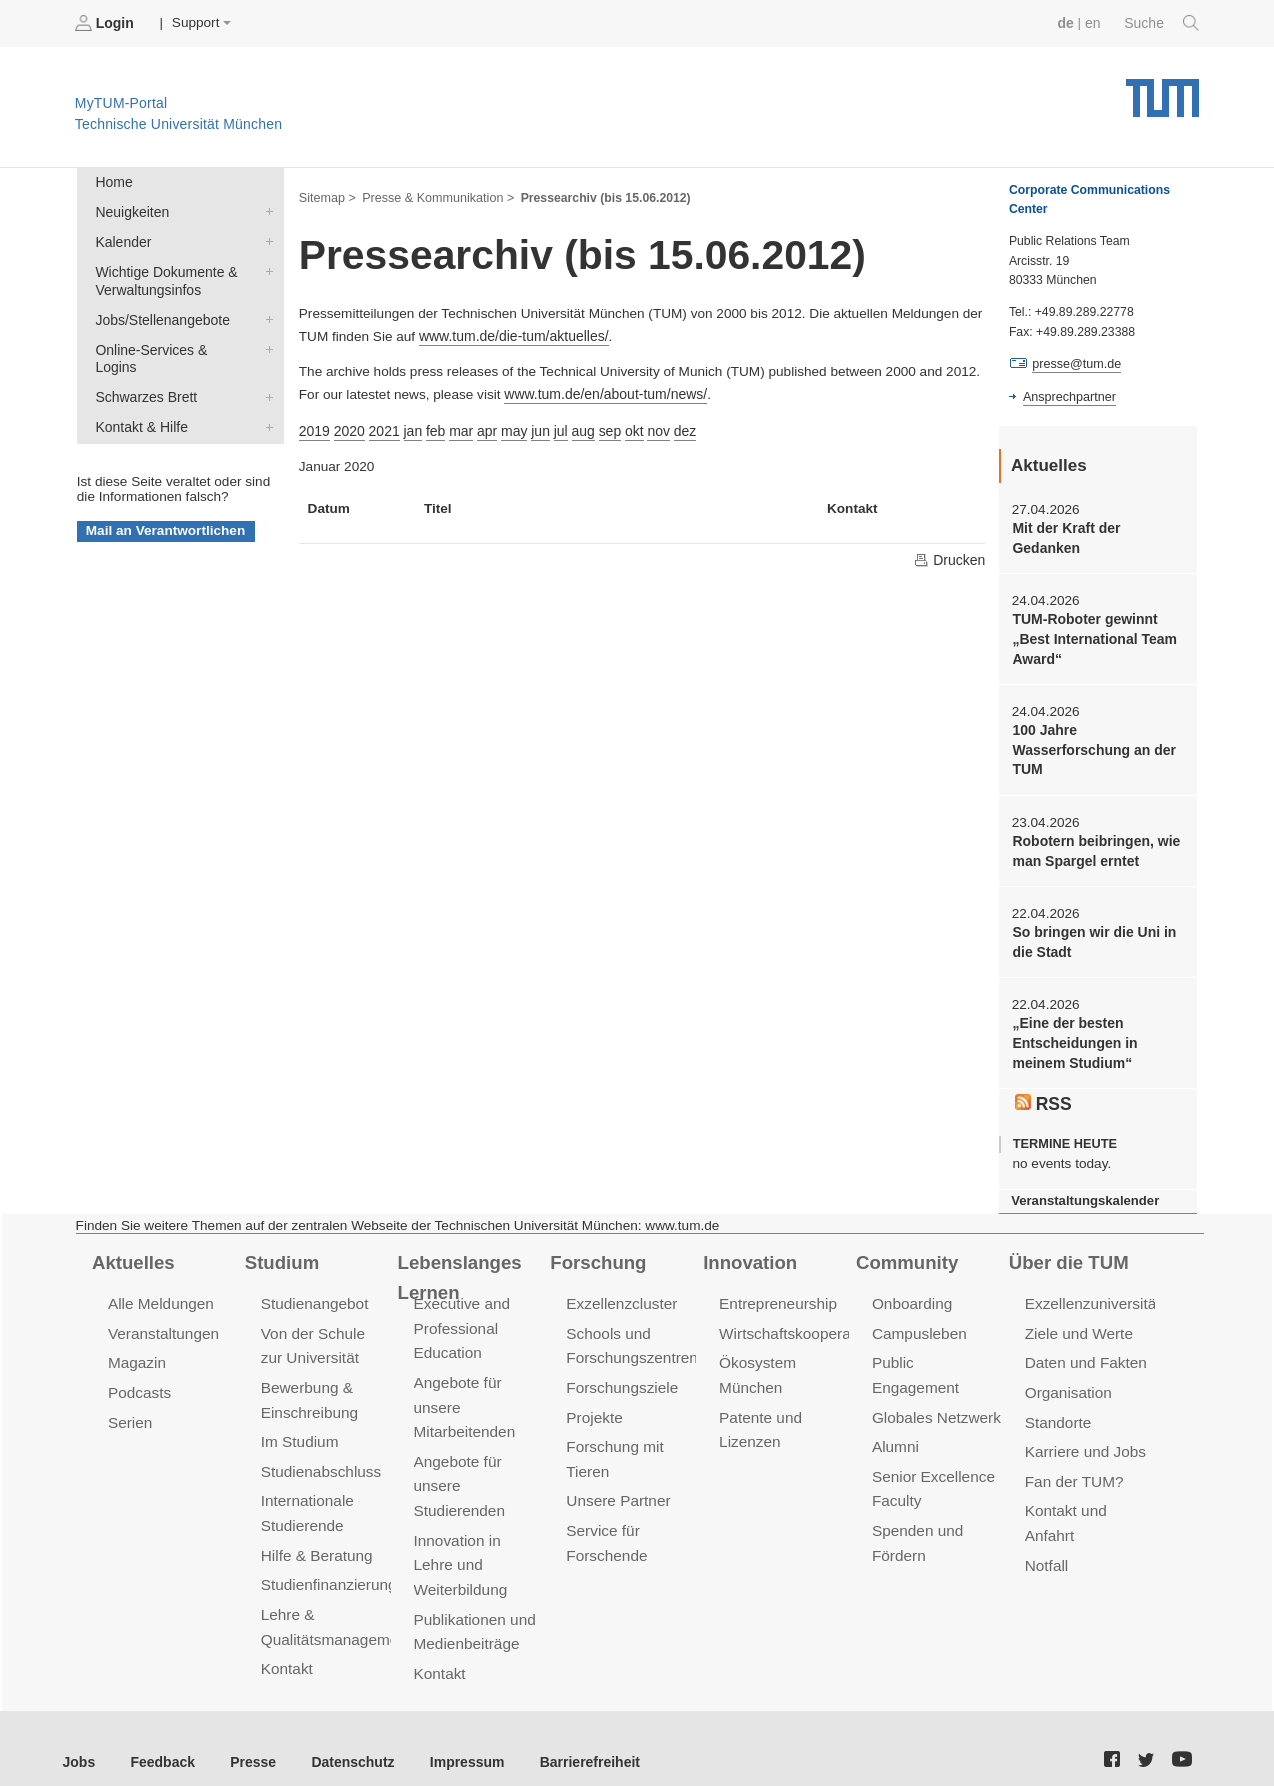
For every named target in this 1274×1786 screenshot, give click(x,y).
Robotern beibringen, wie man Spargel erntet (1093, 845)
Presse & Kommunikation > (435, 196)
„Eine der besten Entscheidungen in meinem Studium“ (1073, 1035)
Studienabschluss (319, 1456)
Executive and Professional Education (461, 1316)
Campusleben (918, 1321)
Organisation (1067, 1379)
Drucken (950, 556)
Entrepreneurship (776, 1292)
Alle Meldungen (159, 1292)
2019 (314, 426)
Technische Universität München (1162, 90)
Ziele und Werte (1077, 1321)
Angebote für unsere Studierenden (458, 1470)
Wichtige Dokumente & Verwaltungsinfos (265, 268)
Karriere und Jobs (1084, 1437)
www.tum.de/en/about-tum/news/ (602, 391)
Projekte (593, 1403)
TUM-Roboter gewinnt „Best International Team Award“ (1092, 637)
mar (456, 426)
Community (905, 1251)
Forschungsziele (620, 1374)
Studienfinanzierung (327, 1566)
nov (650, 426)
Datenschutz (345, 1735)
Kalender (265, 239)
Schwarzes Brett (265, 373)
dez (676, 426)
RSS (1043, 1094)
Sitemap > (326, 196)
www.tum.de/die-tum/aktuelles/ (511, 334)
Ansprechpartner (1068, 396)
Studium (281, 1251)
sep (602, 426)
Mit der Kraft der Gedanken (1064, 537)
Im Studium (299, 1427)
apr (483, 426)
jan (410, 426)
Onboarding (911, 1292)
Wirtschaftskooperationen (803, 1321)
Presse (248, 1735)
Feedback (160, 1735)
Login (106, 23)
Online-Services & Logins (265, 344)
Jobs (79, 1735)
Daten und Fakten (1084, 1350)
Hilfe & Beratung (315, 1537)
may (509, 426)
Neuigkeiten (265, 210)
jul (555, 426)
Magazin (136, 1350)
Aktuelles (132, 1251)
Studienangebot (313, 1292)
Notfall (1046, 1547)
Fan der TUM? (1073, 1466)
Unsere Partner (616, 1485)
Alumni (895, 1408)
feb (432, 426)
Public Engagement (937, 1350)
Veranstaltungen (162, 1321)
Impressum (456, 1735)
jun (535, 426)
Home (113, 181)
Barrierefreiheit (575, 1735)
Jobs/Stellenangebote (265, 315)
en (1094, 22)
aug (576, 426)
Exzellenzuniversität (1091, 1292)
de (1068, 22)
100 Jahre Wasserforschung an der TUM (1091, 746)
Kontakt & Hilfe (265, 402)
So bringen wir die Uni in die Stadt (1091, 935)
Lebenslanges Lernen (458, 1265)
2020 (348, 426)
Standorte (1057, 1408)
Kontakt (286, 1648)
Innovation (748, 1251)
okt (626, 426)
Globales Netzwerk (935, 1379)
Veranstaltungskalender (1083, 1190)
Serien (129, 1408)
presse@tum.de (1075, 364)
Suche (1162, 23)
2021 (382, 426)
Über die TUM (1067, 1251)
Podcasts (139, 1379)
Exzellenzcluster (620, 1292)
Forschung (596, 1251)
